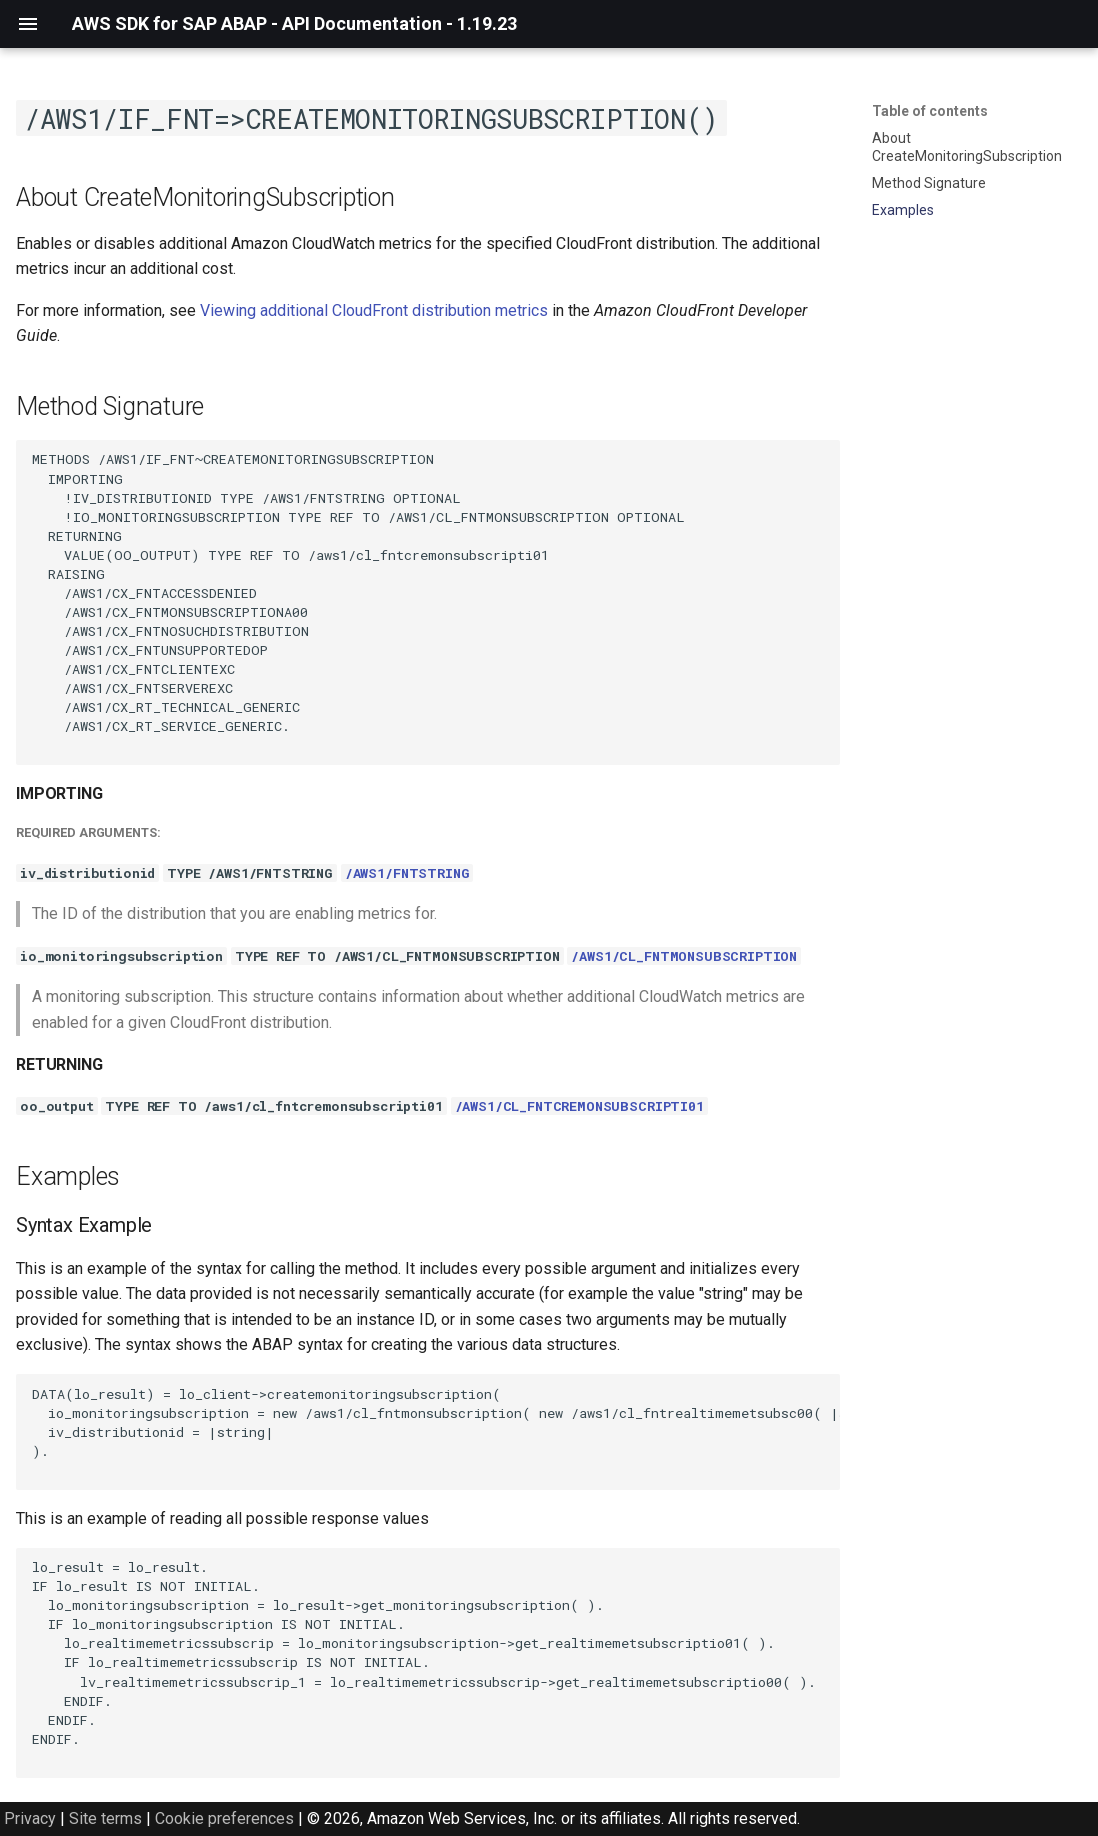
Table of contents (930, 111)
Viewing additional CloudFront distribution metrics (374, 310)
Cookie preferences (224, 1818)
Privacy (30, 1818)
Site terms (105, 1818)
